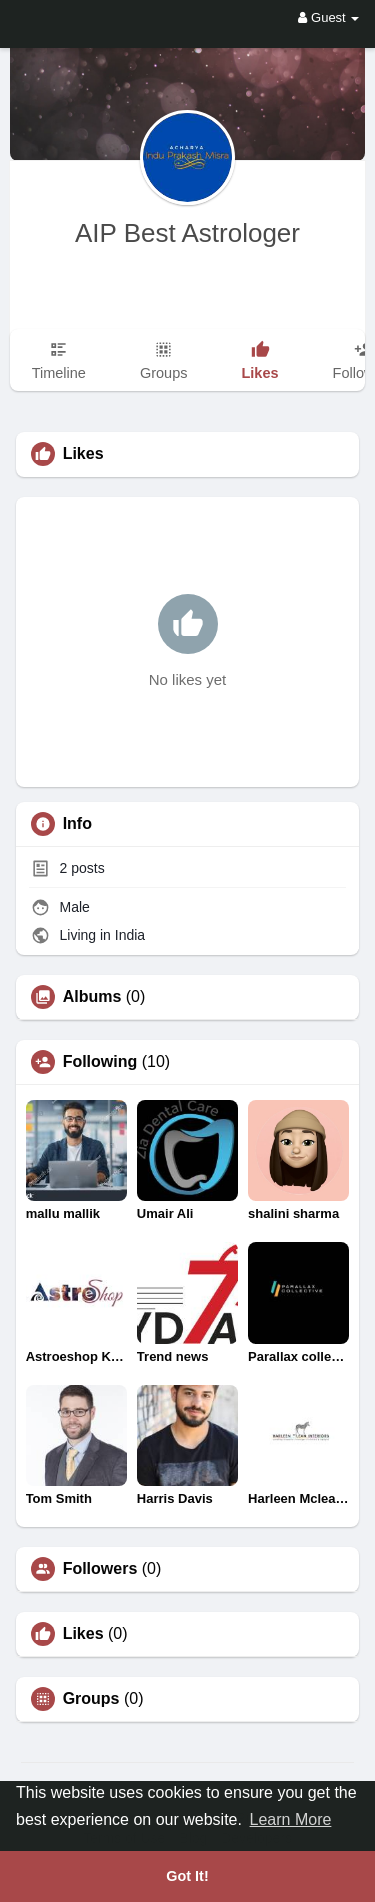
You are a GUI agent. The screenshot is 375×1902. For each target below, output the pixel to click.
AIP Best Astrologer (187, 233)
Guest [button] (328, 17)
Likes (83, 1634)
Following (100, 1062)
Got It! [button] (187, 1876)
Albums (92, 997)
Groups (91, 1699)
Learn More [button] (291, 1819)
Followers (100, 1569)
